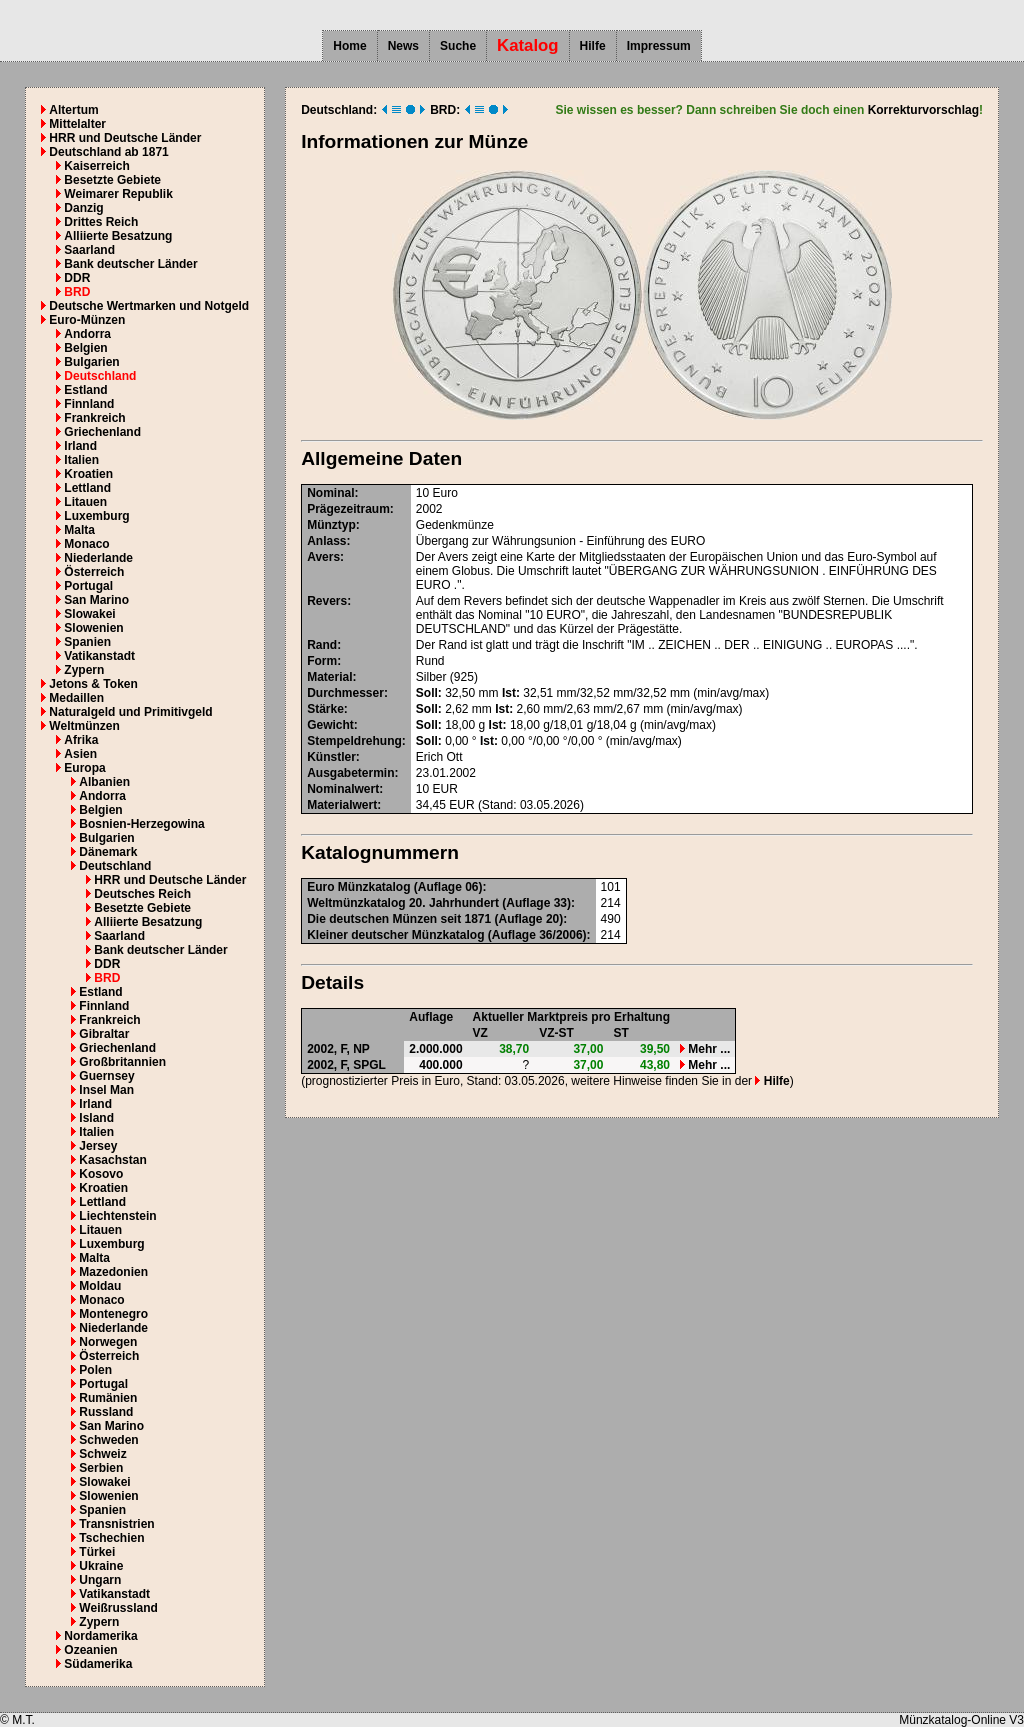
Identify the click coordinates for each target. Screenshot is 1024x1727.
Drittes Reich (101, 222)
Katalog (528, 45)
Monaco (86, 544)
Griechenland (102, 432)
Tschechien (111, 1538)
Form (322, 661)
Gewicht (330, 725)
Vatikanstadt (99, 656)
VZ (480, 1033)
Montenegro (113, 1314)
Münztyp (331, 525)
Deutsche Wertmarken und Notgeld (149, 306)
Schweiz (102, 1454)
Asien (80, 754)
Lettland (87, 488)
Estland (85, 390)
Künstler (331, 757)
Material (329, 677)
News (403, 46)
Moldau (100, 1286)
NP (361, 1049)
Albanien (104, 782)
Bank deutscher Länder (130, 264)
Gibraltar (104, 1034)
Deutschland (100, 376)
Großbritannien (122, 1062)
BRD (77, 292)
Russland (106, 1412)
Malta (79, 530)
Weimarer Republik (118, 194)
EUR (445, 789)
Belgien (85, 348)
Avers (323, 557)
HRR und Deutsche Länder (125, 138)
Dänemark (108, 852)
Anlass (326, 541)
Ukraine (101, 1566)
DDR (77, 278)
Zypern (84, 670)
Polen (95, 1370)
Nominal (330, 493)
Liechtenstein (117, 1216)
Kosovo (101, 1174)
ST (620, 1033)
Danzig (83, 208)
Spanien (87, 642)
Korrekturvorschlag (923, 110)
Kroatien (88, 474)
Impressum (659, 46)
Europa (84, 768)
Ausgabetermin (350, 773)
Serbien (101, 1468)
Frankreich (94, 418)
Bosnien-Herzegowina (141, 824)
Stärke (325, 709)
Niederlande (98, 558)
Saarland (89, 250)
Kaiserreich (96, 166)
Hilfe (593, 46)
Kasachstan (112, 1160)
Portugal (88, 586)
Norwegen (108, 1342)
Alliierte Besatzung (118, 236)
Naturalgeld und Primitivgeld (130, 712)
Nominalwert (343, 789)
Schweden (108, 1440)
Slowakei (89, 614)
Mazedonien (113, 1272)
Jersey (98, 1146)
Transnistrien (116, 1524)
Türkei (97, 1552)
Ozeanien (90, 1650)
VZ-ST (556, 1033)
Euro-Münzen (87, 320)
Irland (80, 446)
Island (96, 1118)
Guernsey (106, 1076)
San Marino (96, 600)
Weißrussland (118, 1608)
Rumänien (108, 1398)
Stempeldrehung (354, 741)
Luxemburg (96, 516)
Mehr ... (705, 1049)
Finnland (89, 404)
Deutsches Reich (142, 894)
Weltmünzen (84, 726)
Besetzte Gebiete (112, 180)
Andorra (87, 334)
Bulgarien (91, 362)
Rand (322, 645)
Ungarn (100, 1580)
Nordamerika (100, 1636)
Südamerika (98, 1664)
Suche (458, 46)
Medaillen (76, 698)
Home (349, 46)
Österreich (94, 572)
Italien (81, 460)
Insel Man (106, 1090)
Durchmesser (345, 693)
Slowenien (93, 628)
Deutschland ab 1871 (108, 152)
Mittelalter (77, 124)
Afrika (81, 740)
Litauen (85, 502)
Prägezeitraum (348, 509)
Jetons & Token (93, 684)
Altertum (73, 110)
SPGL (369, 1065)
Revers (327, 601)
